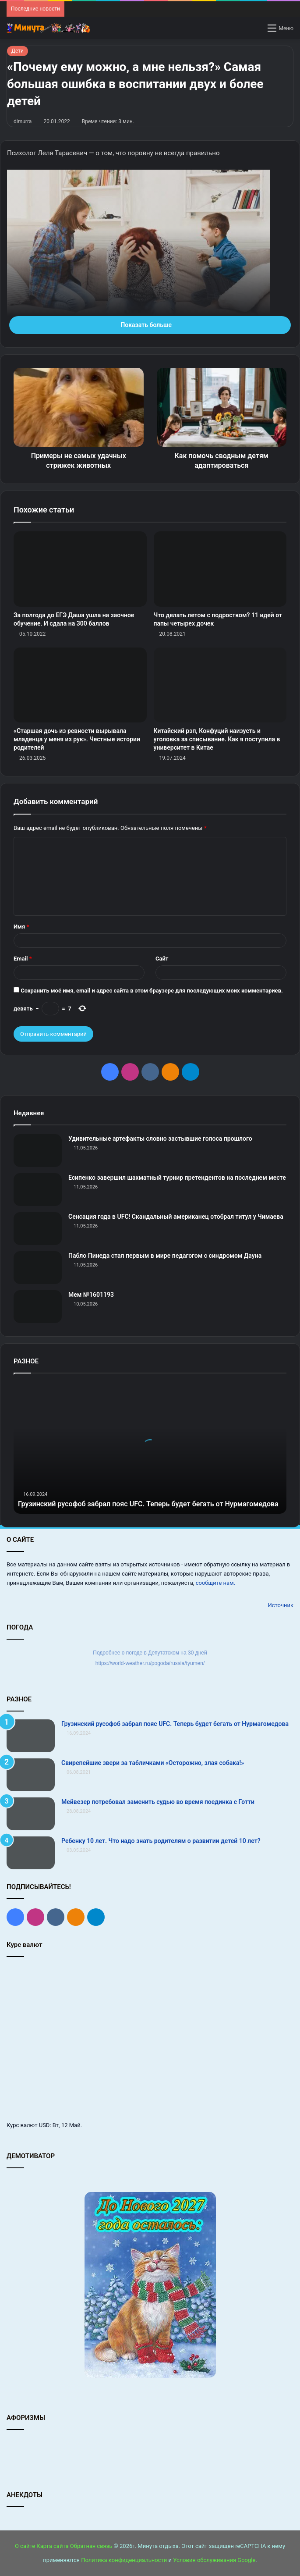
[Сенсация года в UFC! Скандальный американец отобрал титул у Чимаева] (38, 1228)
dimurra (23, 121)
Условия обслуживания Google (214, 2560)
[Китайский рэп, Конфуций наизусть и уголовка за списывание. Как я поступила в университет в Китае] (220, 685)
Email (23, 958)
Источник (280, 1605)
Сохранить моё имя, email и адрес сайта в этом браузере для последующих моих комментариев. (152, 990)
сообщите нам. (215, 1583)
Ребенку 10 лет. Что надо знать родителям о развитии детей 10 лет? (161, 1840)
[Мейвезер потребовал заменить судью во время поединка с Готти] (31, 1813)
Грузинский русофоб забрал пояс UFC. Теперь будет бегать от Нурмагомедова (175, 1723)
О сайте (25, 2546)
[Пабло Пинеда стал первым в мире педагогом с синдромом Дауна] (38, 1267)
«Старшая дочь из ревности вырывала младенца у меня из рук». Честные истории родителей (77, 739)
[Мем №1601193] (38, 1306)
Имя (21, 926)
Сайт (161, 958)
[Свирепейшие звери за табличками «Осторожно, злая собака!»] (31, 1774)
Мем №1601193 (91, 1294)
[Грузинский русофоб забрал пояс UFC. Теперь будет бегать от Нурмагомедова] (31, 1735)
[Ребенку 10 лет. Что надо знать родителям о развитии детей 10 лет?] (31, 1852)
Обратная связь (91, 2546)
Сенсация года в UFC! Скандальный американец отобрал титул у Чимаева (175, 1216)
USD (44, 2125)
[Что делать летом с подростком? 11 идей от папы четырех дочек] (220, 568)
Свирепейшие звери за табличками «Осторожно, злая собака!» (152, 1762)
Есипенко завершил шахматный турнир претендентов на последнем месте (177, 1177)
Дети (17, 51)
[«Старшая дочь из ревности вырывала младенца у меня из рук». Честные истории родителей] (80, 685)
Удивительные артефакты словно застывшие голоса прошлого (160, 1138)
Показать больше (149, 324)
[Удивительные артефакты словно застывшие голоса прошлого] (38, 1150)
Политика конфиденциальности (124, 2560)
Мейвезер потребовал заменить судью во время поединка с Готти (157, 1801)
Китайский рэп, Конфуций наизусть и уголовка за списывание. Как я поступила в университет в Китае (217, 739)
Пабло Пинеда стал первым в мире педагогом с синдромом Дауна (164, 1255)
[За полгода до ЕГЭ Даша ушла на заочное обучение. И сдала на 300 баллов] (80, 568)
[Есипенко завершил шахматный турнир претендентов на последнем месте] (38, 1189)
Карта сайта (52, 2546)
